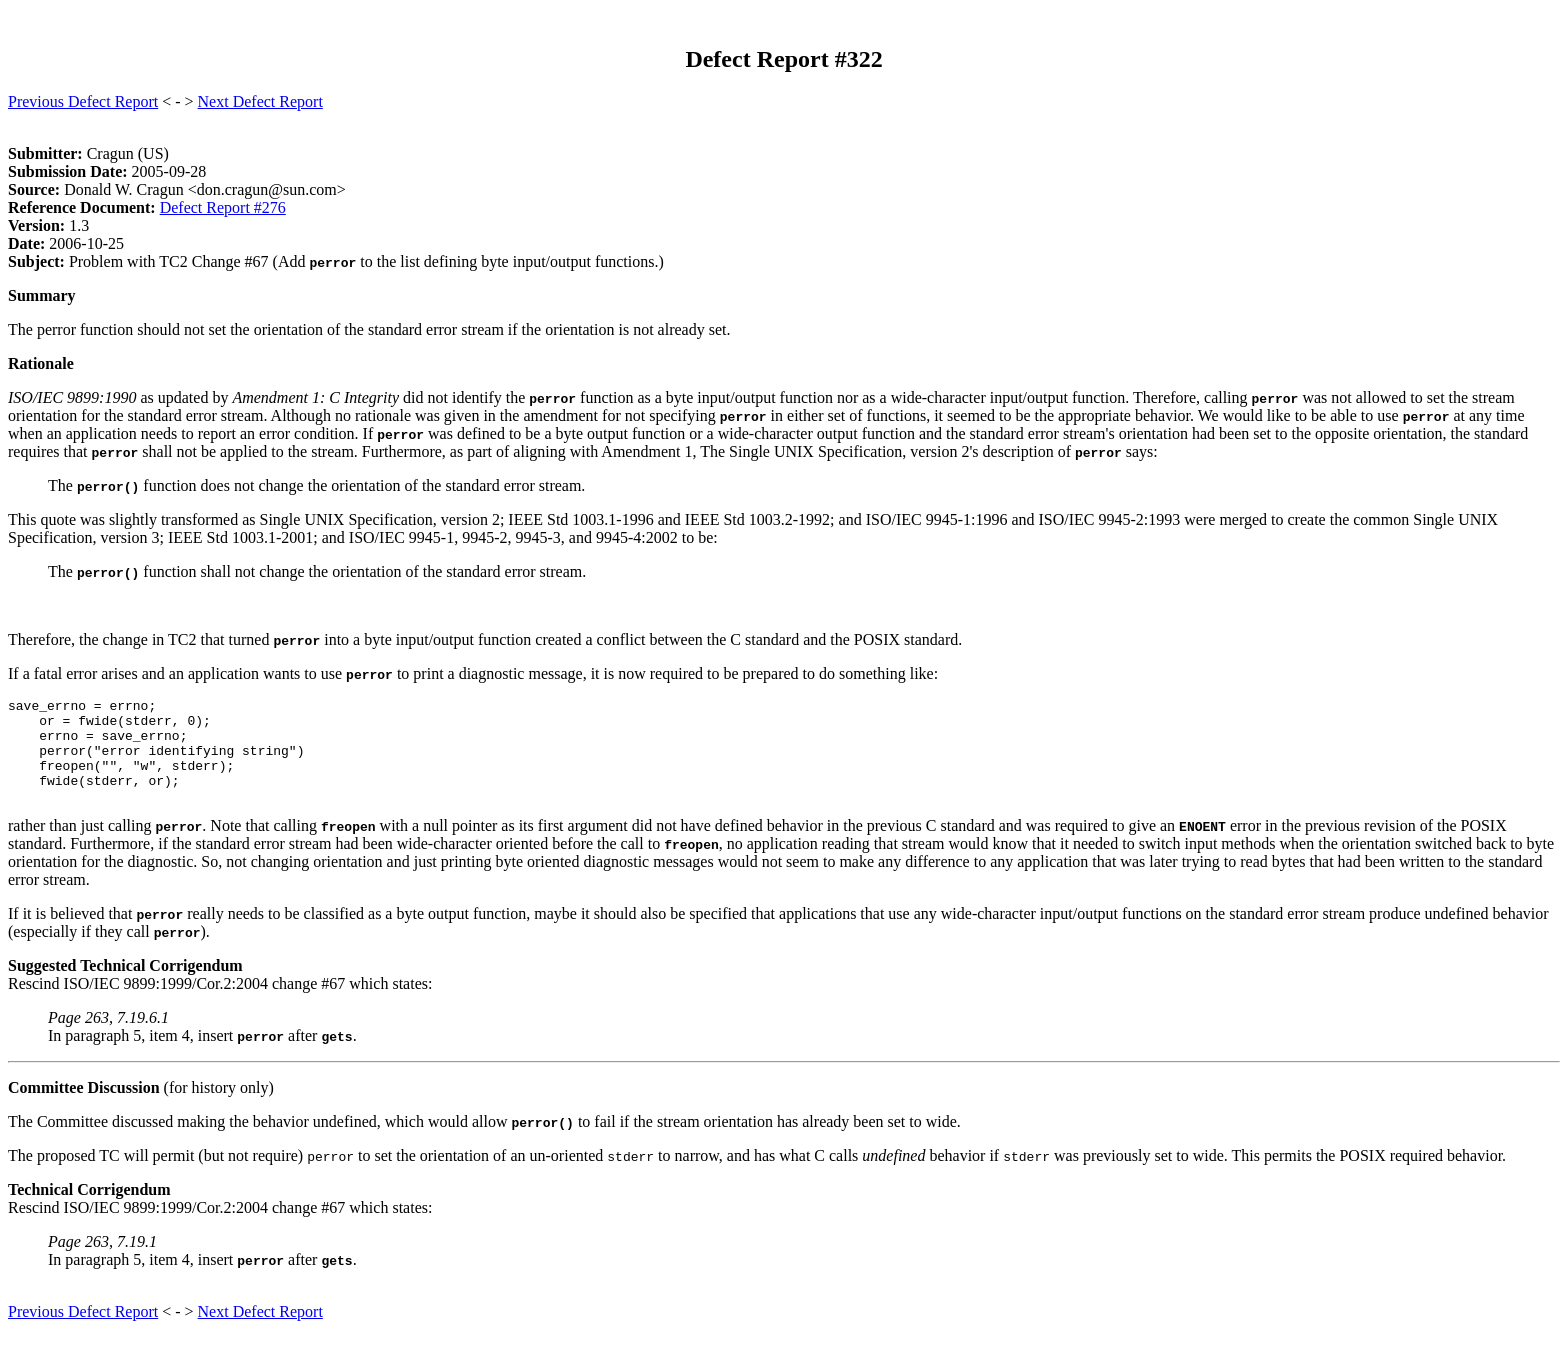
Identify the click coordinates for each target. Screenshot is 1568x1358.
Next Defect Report (260, 101)
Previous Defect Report (83, 101)
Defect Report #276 (223, 207)
